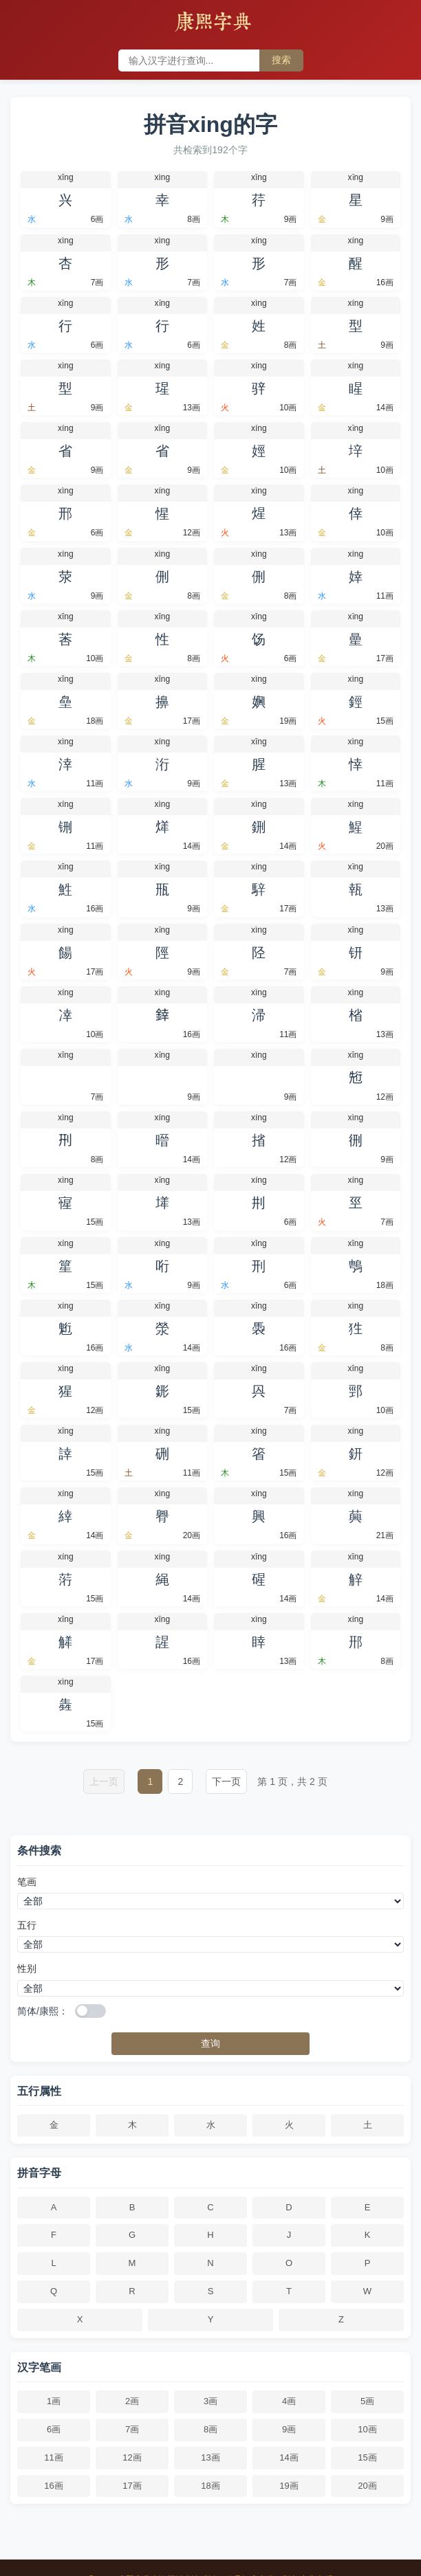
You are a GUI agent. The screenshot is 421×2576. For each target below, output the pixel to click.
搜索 (281, 59)
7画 (132, 2429)
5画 (367, 2401)
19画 (288, 2485)
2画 (132, 2401)
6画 (54, 2429)
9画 (289, 2429)
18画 (210, 2485)
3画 (210, 2401)
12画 (131, 2457)
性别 (26, 1968)
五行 (26, 1925)
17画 (131, 2485)
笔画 (26, 1881)
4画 (289, 2401)
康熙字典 (213, 23)
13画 (210, 2457)
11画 (53, 2457)
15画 (367, 2457)
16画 (53, 2485)
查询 (210, 2043)
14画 (288, 2457)
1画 (54, 2401)
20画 (367, 2485)
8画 (210, 2429)
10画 (367, 2429)
